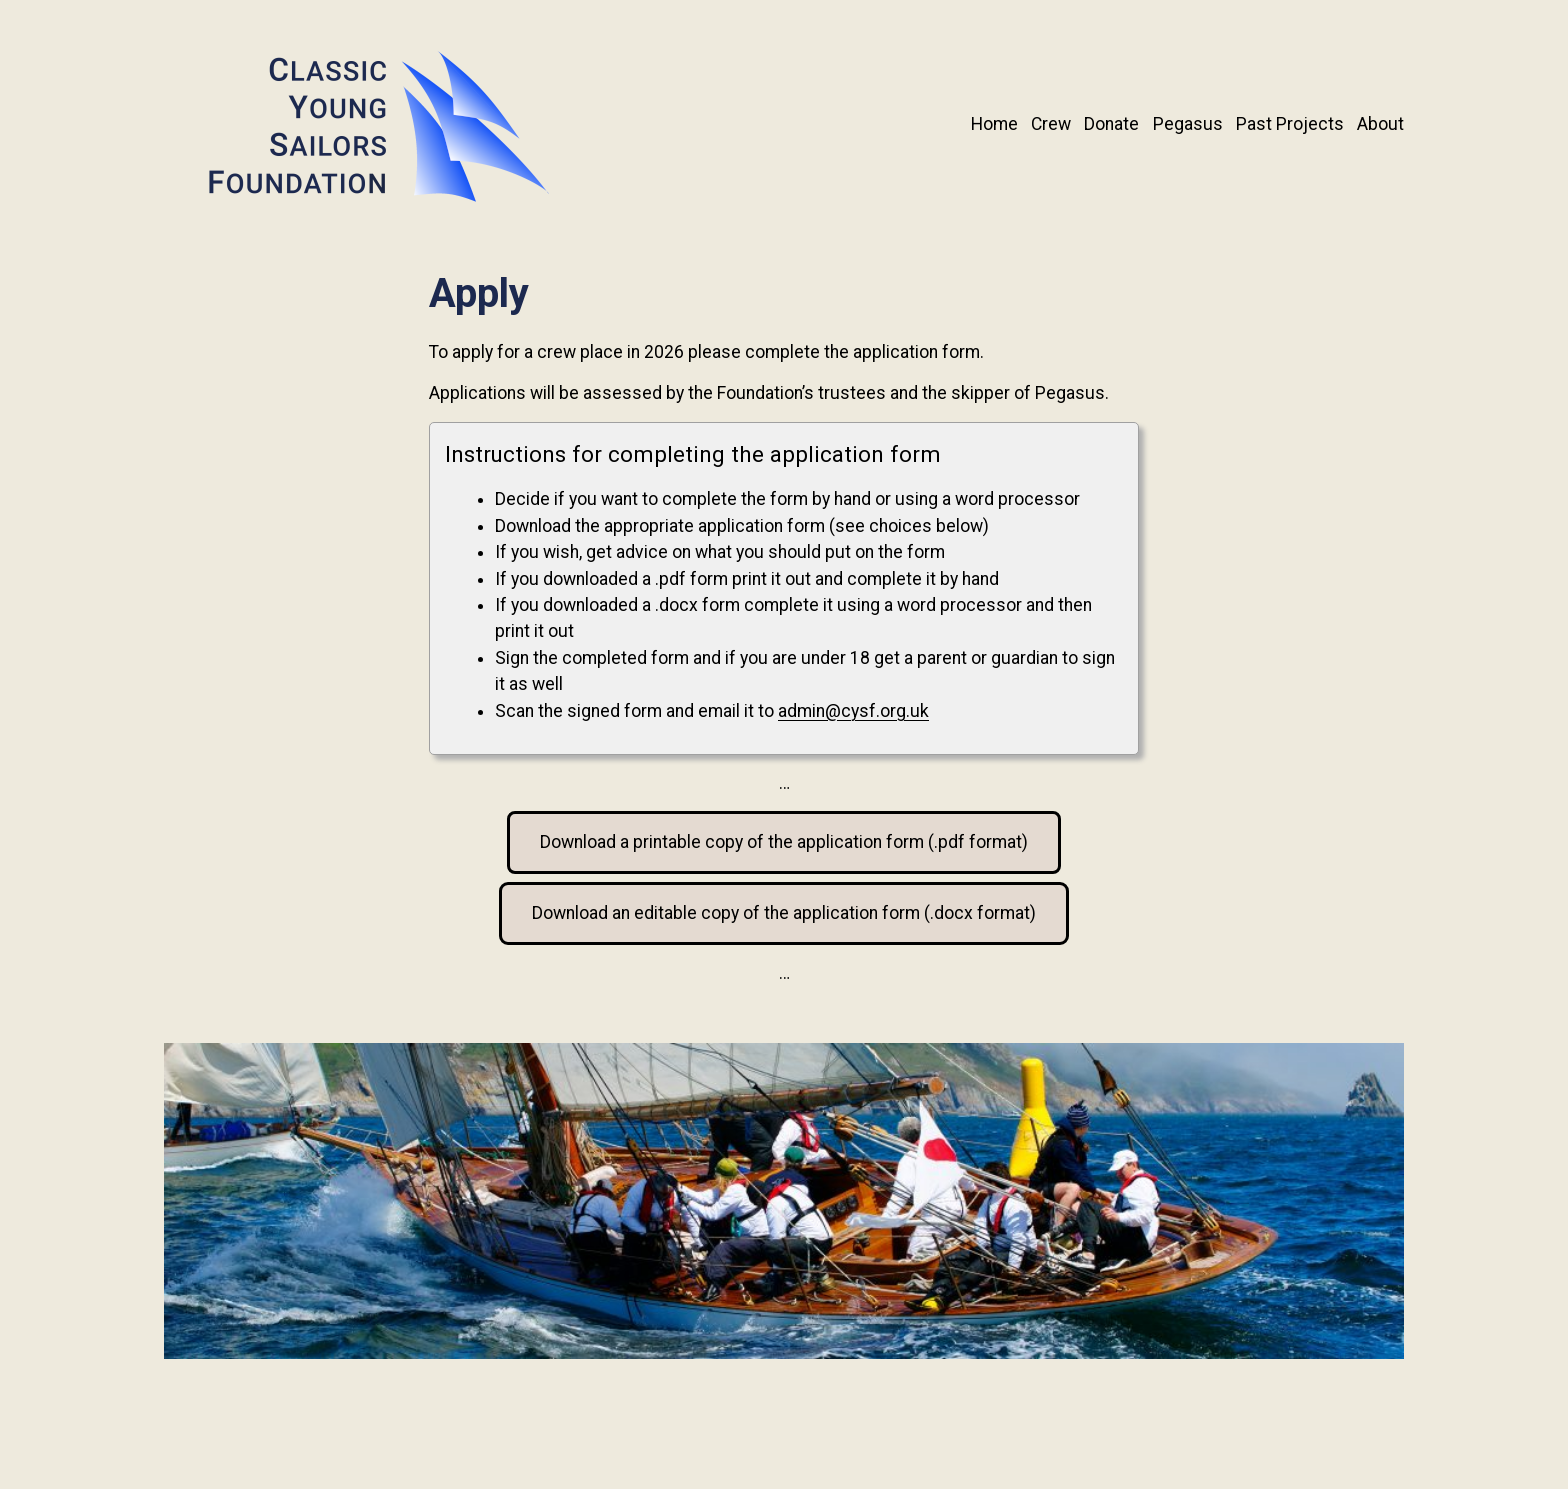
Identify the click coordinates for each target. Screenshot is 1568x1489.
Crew (1051, 124)
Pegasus (1188, 124)
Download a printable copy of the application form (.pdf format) (784, 842)
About (1380, 124)
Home (994, 124)
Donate (1111, 124)
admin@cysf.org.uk (853, 711)
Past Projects (1290, 124)
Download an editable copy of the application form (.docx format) (784, 913)
